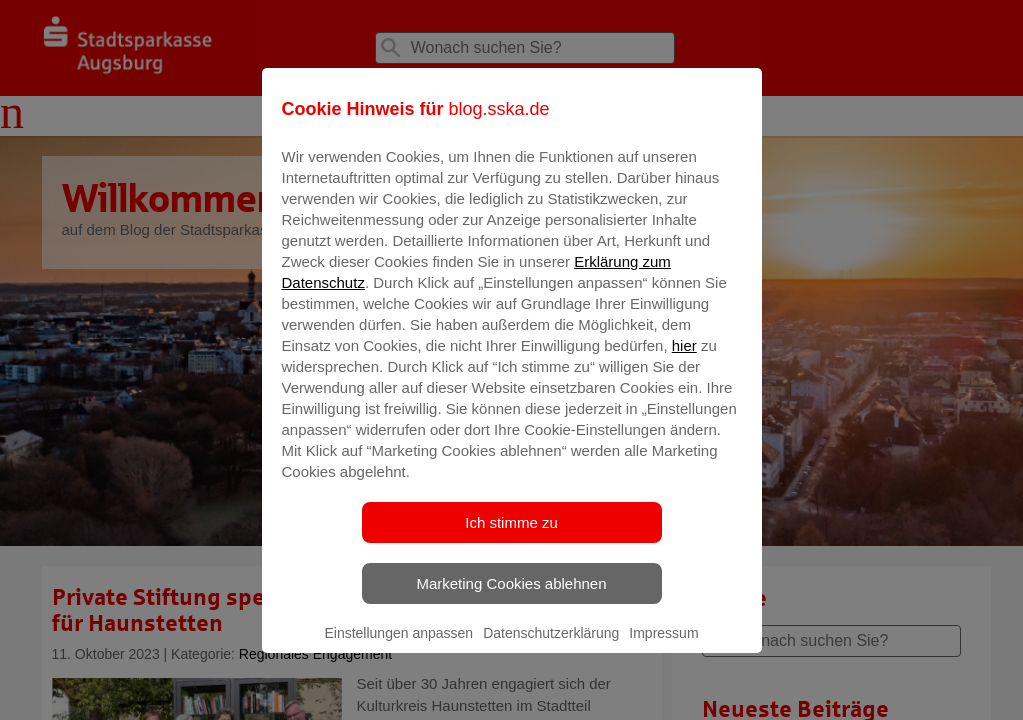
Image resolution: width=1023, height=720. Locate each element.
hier (684, 359)
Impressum (663, 647)
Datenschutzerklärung (551, 647)
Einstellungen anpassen (398, 647)
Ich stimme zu (511, 536)
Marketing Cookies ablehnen (511, 597)
